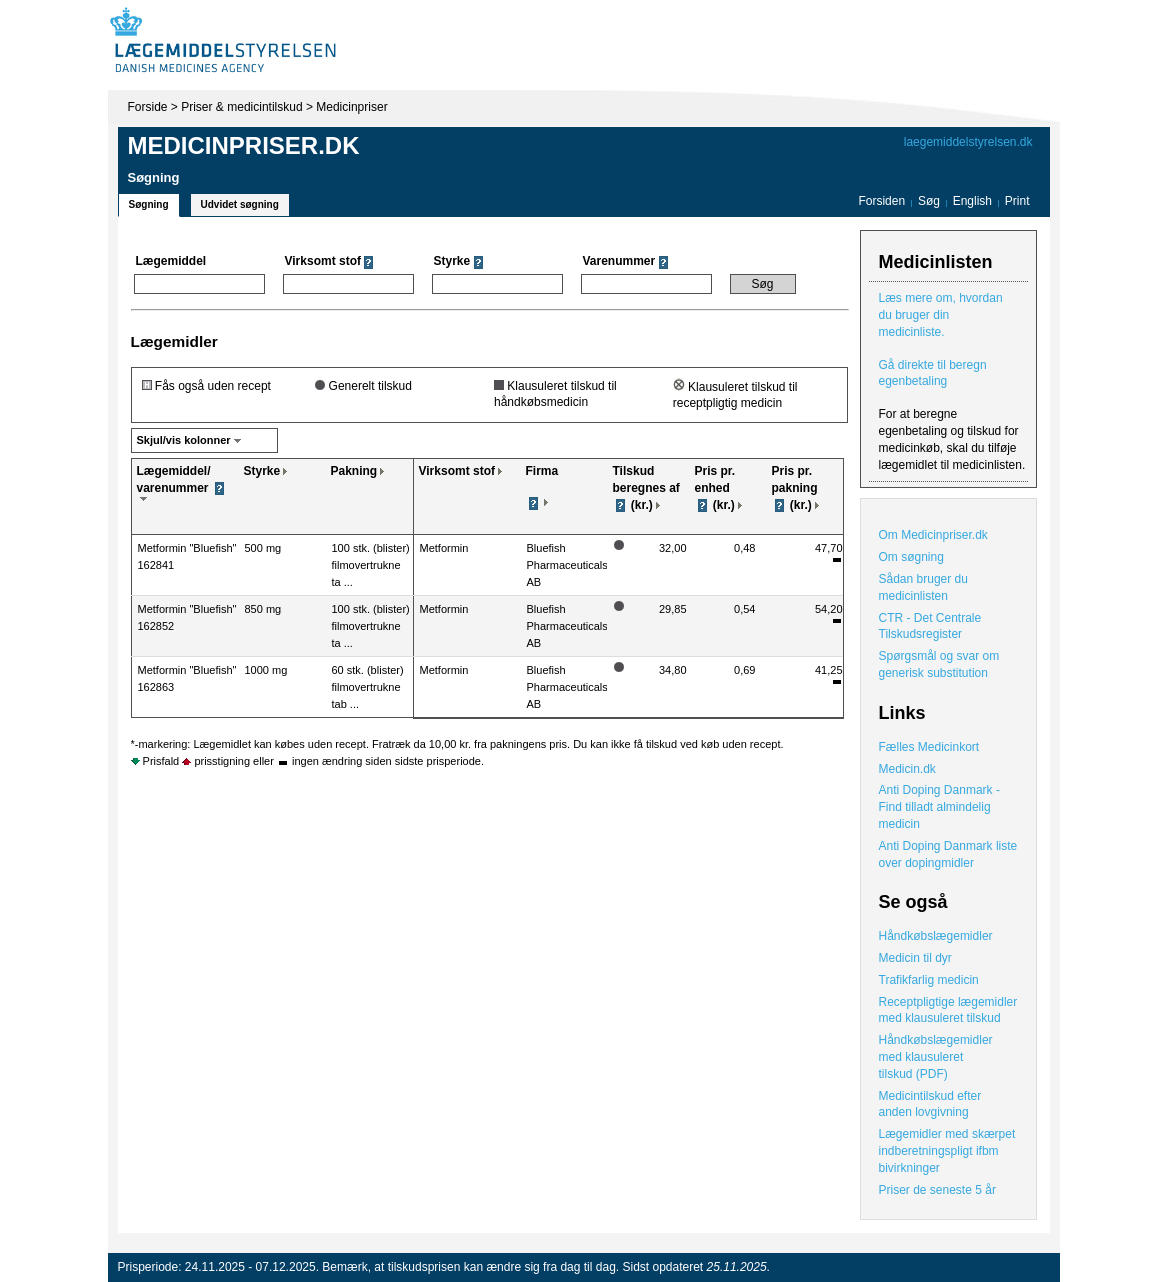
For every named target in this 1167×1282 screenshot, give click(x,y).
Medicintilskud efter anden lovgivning (930, 1104)
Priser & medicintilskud (241, 107)
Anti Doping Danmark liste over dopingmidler (948, 854)
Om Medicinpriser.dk (933, 535)
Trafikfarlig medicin (929, 980)
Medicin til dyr (915, 958)
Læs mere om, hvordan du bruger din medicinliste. (941, 315)
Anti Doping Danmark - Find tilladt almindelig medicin (939, 807)
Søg (929, 201)
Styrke (262, 471)
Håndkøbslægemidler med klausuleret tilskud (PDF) (936, 1057)
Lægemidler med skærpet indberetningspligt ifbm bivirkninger (947, 1151)
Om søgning (911, 557)
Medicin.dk (907, 769)
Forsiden (881, 201)
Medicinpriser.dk (244, 145)
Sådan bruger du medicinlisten (923, 587)
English (974, 201)
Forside (148, 107)
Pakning (354, 471)
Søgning (149, 204)
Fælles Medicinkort (929, 747)
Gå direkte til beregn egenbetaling (933, 373)
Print (1017, 201)
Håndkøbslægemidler (936, 936)
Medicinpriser (351, 107)
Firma (542, 471)
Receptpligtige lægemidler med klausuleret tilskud (948, 1010)
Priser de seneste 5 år (937, 1190)
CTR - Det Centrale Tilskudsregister (930, 626)
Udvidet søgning (240, 204)
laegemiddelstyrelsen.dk (968, 142)
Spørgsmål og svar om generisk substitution (939, 664)
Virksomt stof (457, 471)
